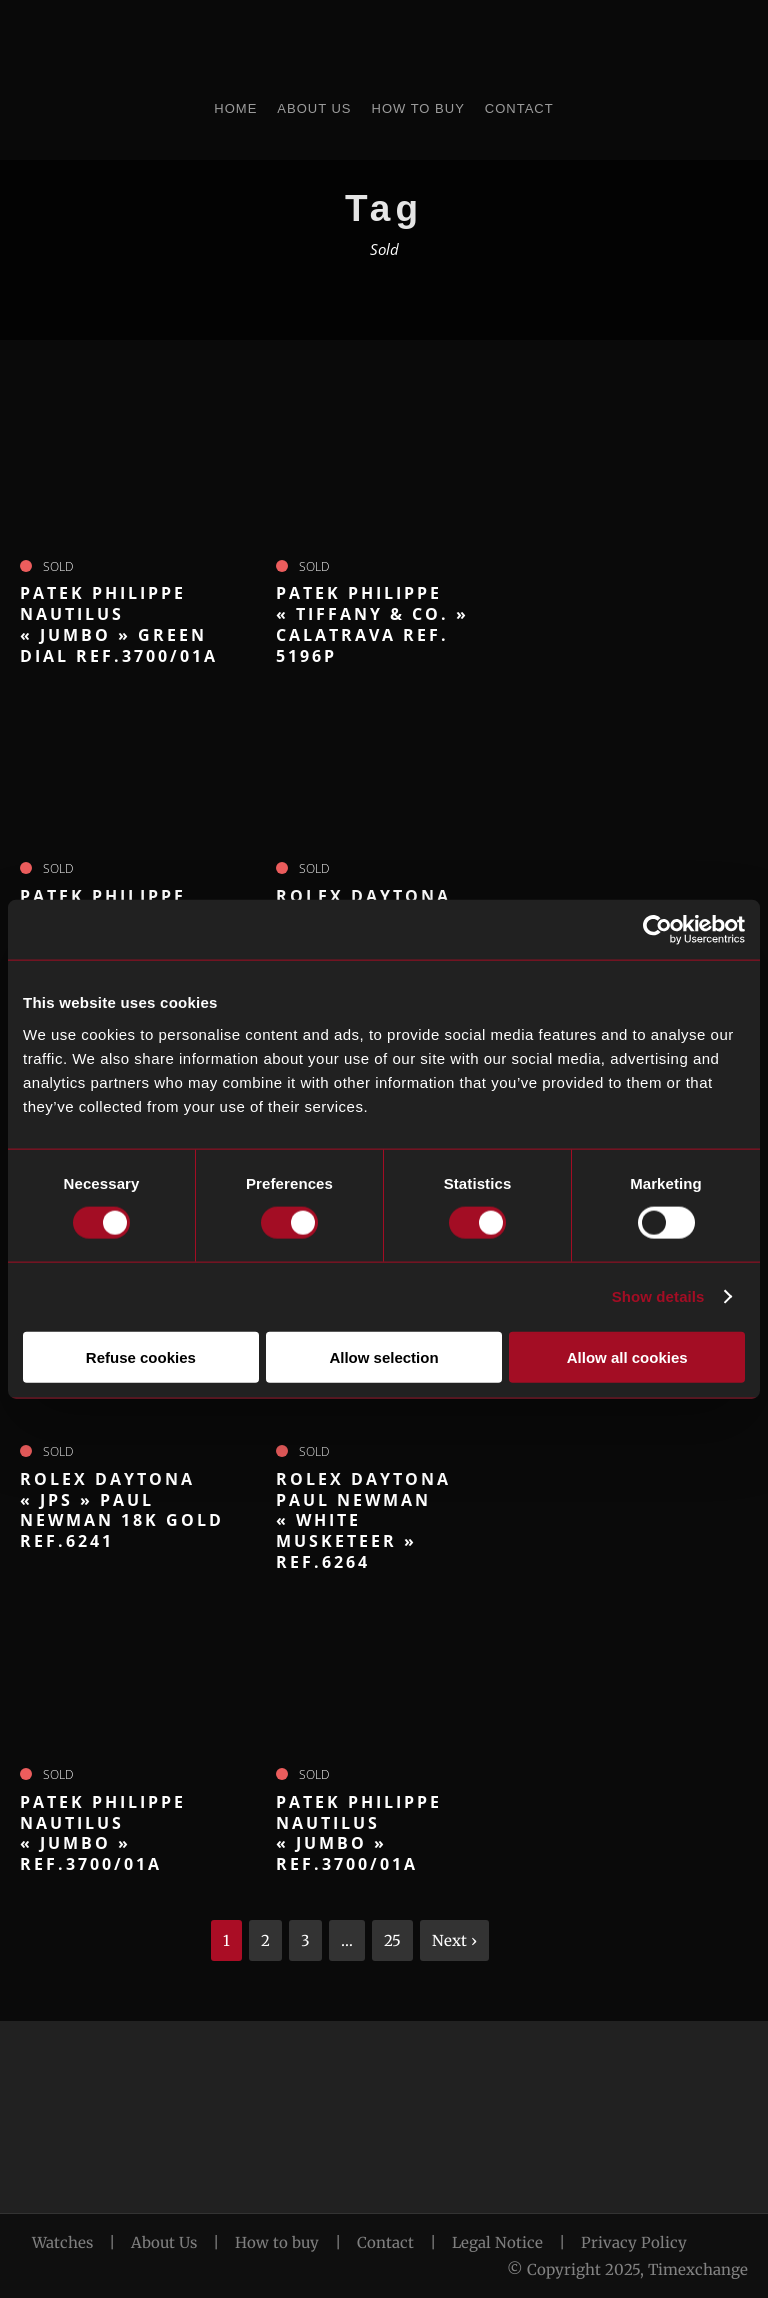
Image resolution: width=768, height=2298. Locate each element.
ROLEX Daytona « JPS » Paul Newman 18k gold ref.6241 (122, 1510)
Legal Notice (497, 2242)
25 (392, 1940)
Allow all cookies (627, 1356)
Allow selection (383, 1356)
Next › (454, 1940)
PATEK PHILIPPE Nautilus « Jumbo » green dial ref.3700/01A (119, 624)
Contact (519, 108)
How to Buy (418, 108)
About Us (314, 108)
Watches (62, 2242)
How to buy (277, 2242)
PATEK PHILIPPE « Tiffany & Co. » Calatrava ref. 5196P (372, 624)
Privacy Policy (634, 2242)
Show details (658, 1296)
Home (235, 108)
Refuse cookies (141, 1356)
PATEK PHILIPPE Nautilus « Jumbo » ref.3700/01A (103, 1833)
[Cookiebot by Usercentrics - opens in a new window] (657, 930)
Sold (58, 566)
